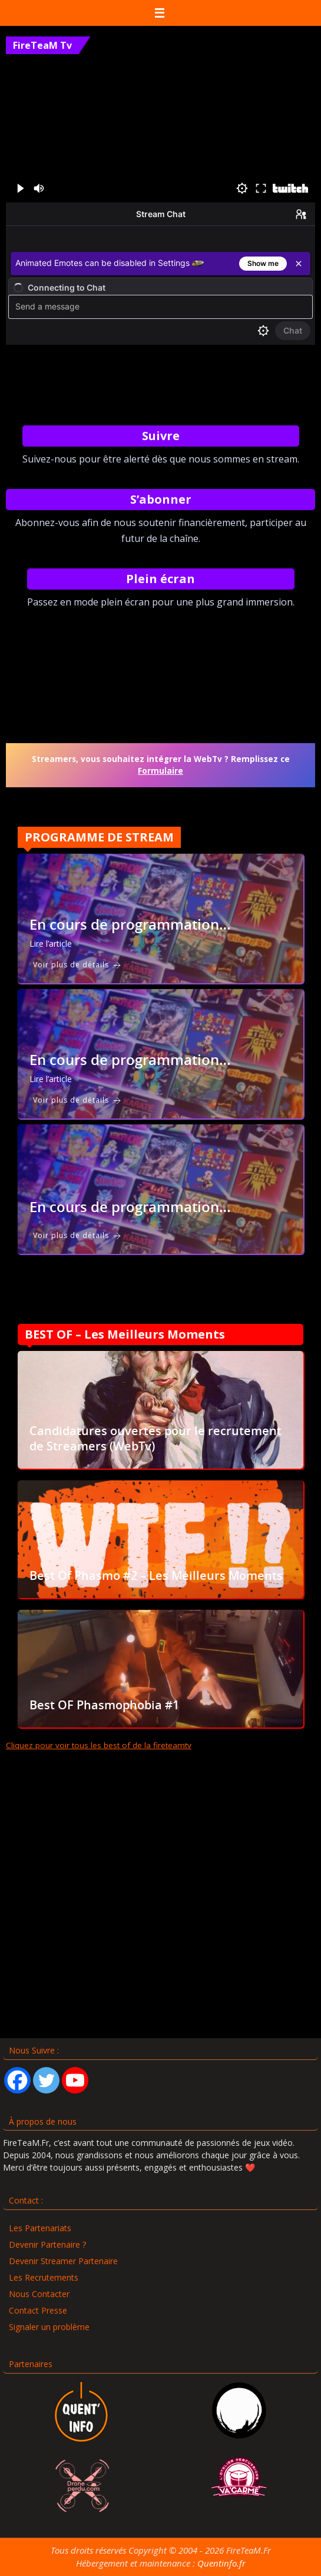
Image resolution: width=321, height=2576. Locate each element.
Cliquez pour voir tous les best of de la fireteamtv (98, 1745)
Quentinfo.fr (221, 2563)
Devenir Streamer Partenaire (63, 2261)
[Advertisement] (160, 1914)
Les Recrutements (43, 2277)
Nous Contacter (39, 2293)
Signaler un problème (49, 2326)
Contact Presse (38, 2310)
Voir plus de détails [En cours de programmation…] (77, 965)
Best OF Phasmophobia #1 (104, 1705)
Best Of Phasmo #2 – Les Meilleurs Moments (156, 1575)
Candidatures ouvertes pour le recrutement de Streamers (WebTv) (155, 1438)
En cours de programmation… (130, 924)
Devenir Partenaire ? (47, 2244)
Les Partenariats (40, 2228)
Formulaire (160, 771)
